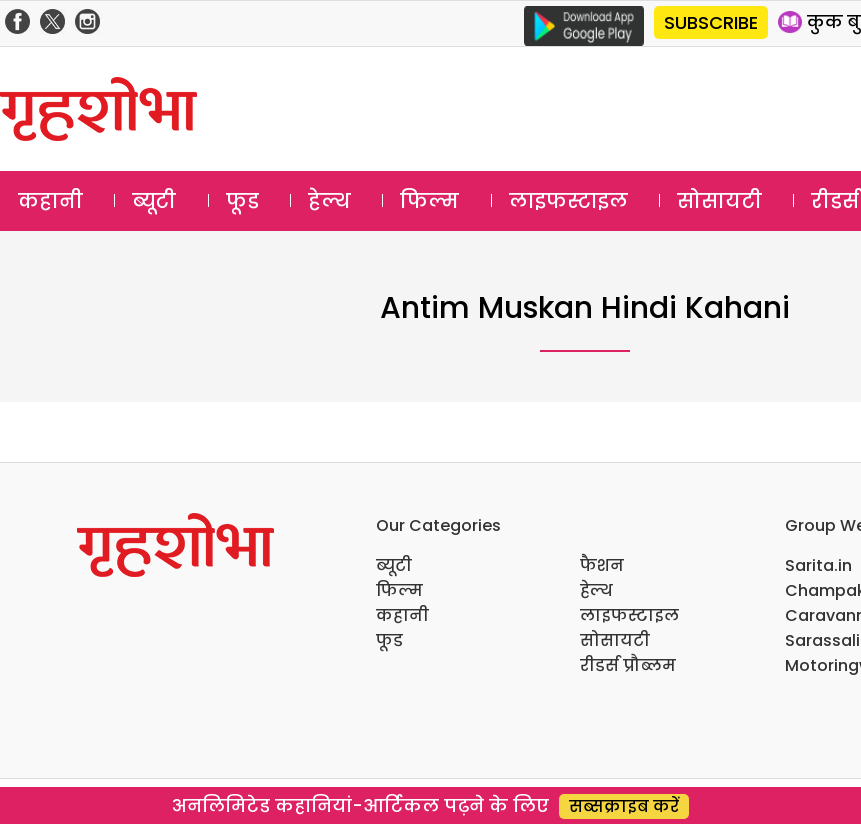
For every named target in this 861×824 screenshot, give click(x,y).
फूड (242, 201)
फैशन (602, 565)
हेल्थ (329, 201)
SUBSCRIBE (711, 22)
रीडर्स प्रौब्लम (628, 665)
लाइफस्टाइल (568, 201)
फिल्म (429, 201)
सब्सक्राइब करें (624, 806)
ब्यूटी (154, 201)
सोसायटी (719, 201)
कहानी (50, 201)
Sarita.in (818, 565)
